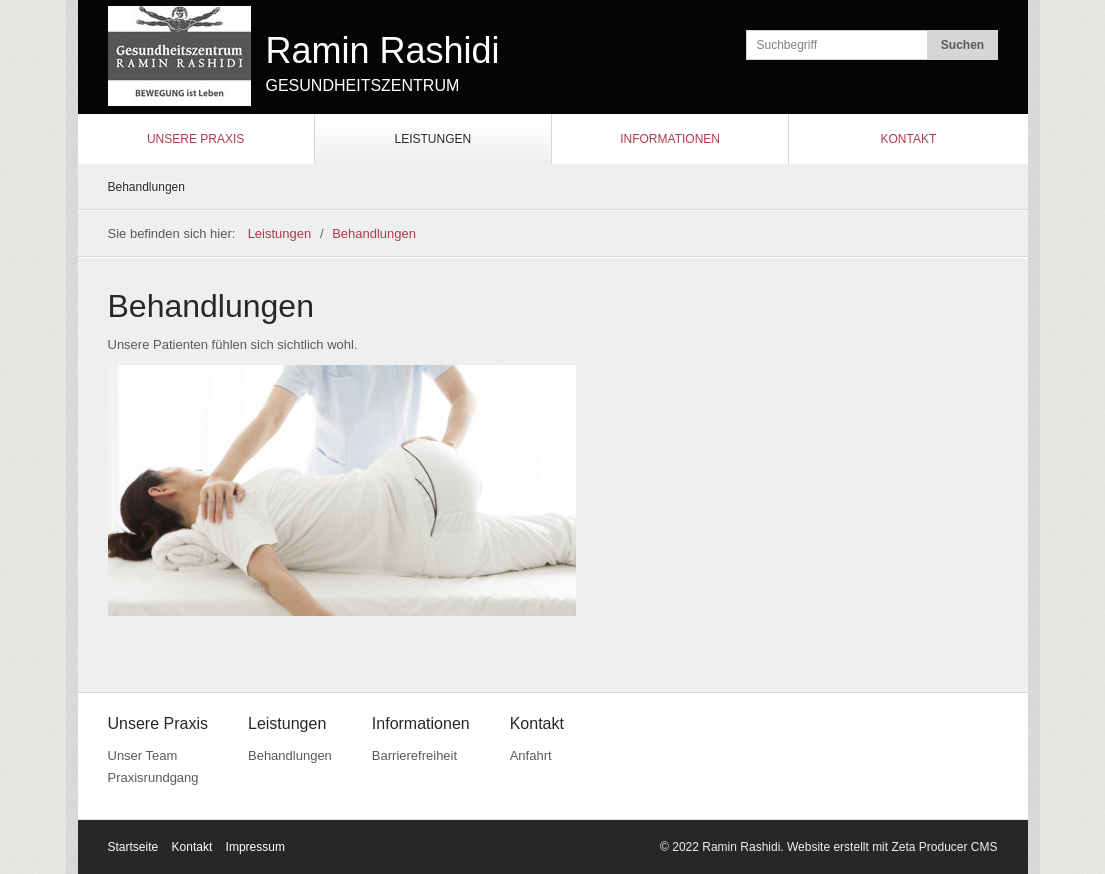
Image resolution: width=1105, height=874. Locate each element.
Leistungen (433, 139)
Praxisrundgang (153, 777)
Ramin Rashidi (383, 50)
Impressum (255, 847)
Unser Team (143, 755)
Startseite (133, 847)
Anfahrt (531, 755)
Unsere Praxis (195, 139)
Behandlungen (146, 187)
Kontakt (908, 139)
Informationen (670, 139)
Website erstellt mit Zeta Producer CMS (892, 847)
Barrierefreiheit (414, 755)
